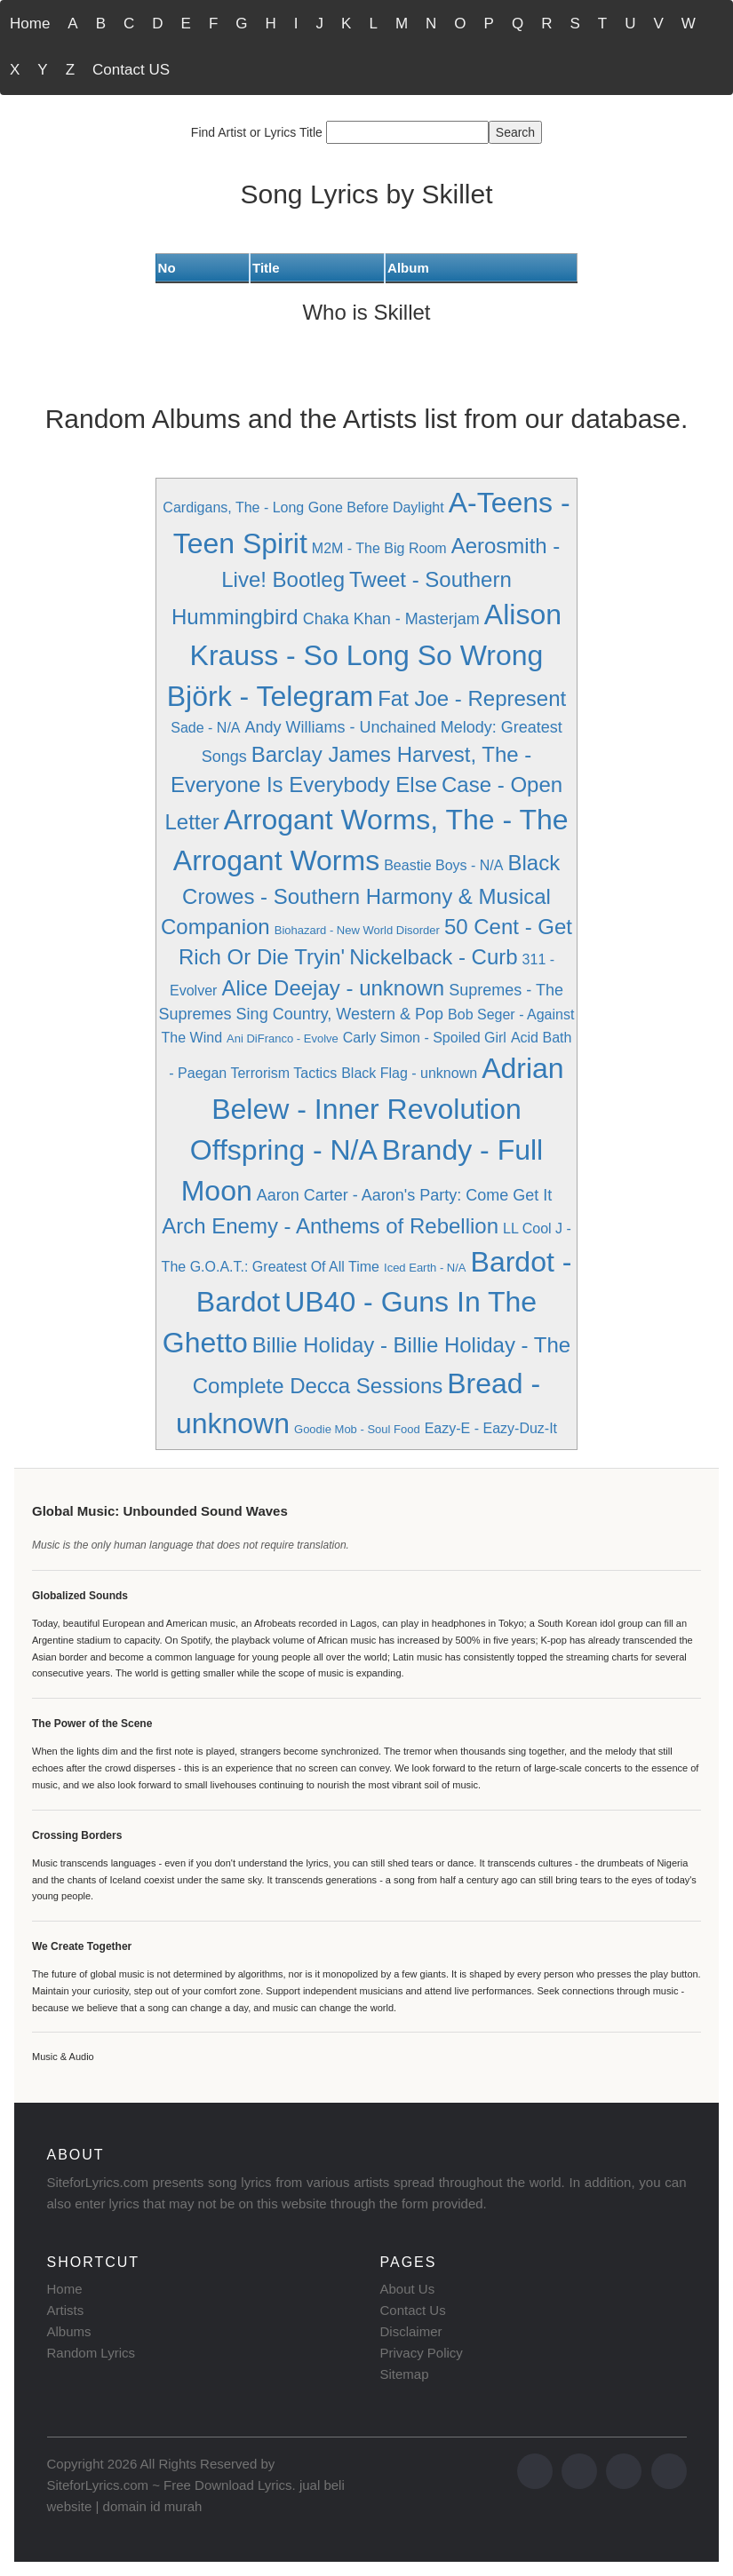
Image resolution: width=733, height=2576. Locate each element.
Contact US (131, 69)
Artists (65, 2310)
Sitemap (404, 2374)
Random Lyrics (91, 2352)
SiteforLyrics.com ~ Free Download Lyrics (169, 2485)
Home (30, 23)
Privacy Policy (421, 2352)
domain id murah (153, 2506)
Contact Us (413, 2310)
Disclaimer (411, 2331)
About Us (407, 2288)
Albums (69, 2331)
